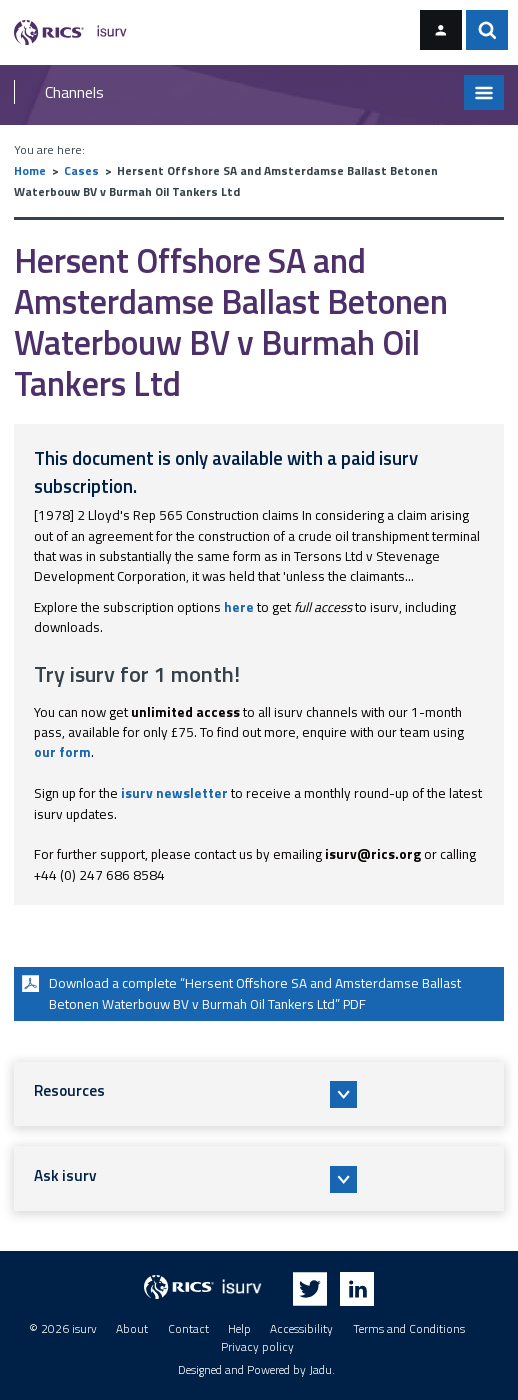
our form (62, 752)
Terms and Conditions (409, 1329)
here (239, 607)
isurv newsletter (174, 793)
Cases (81, 171)
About (132, 1329)
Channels (74, 92)
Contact (188, 1329)
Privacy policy (257, 1347)
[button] (259, 1094)
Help (239, 1329)
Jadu (320, 1370)
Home (30, 171)
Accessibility (301, 1329)
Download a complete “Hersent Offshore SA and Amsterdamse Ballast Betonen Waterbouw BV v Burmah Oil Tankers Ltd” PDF (239, 992)
